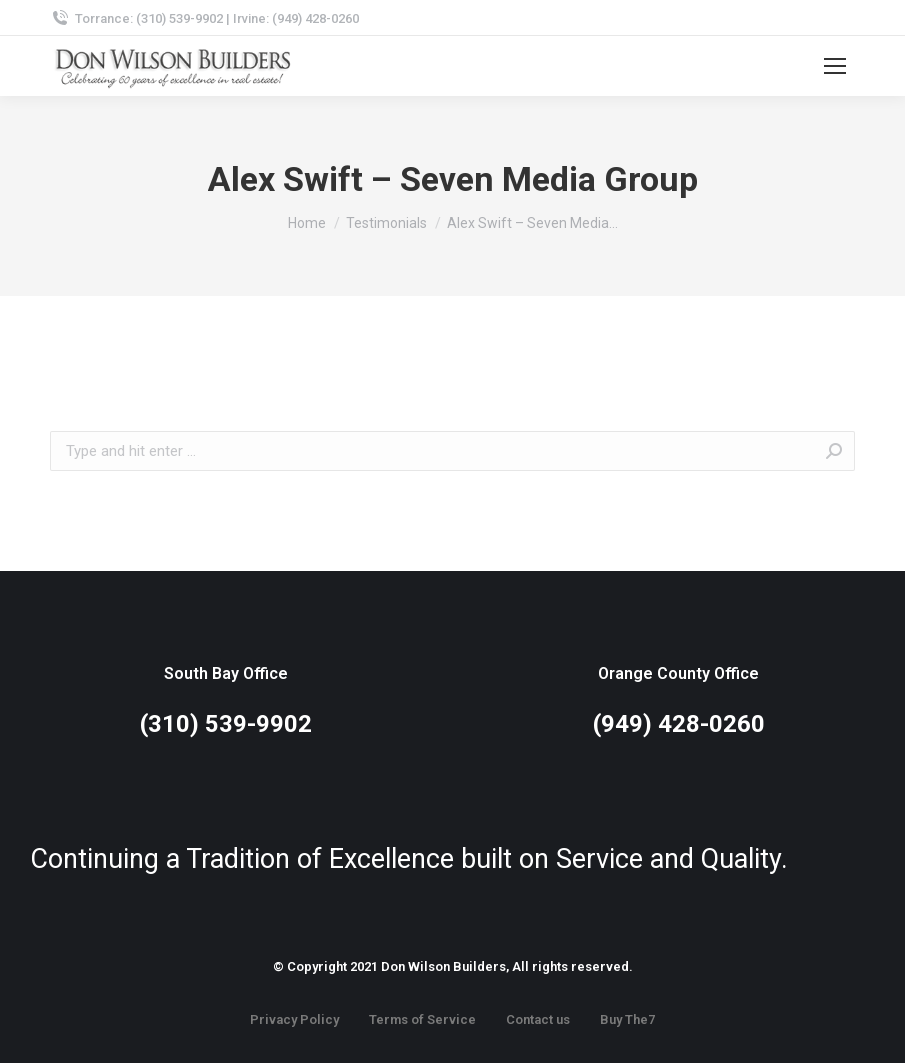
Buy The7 (627, 1019)
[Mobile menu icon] (835, 66)
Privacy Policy (294, 1019)
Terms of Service (422, 1019)
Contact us (538, 1019)
